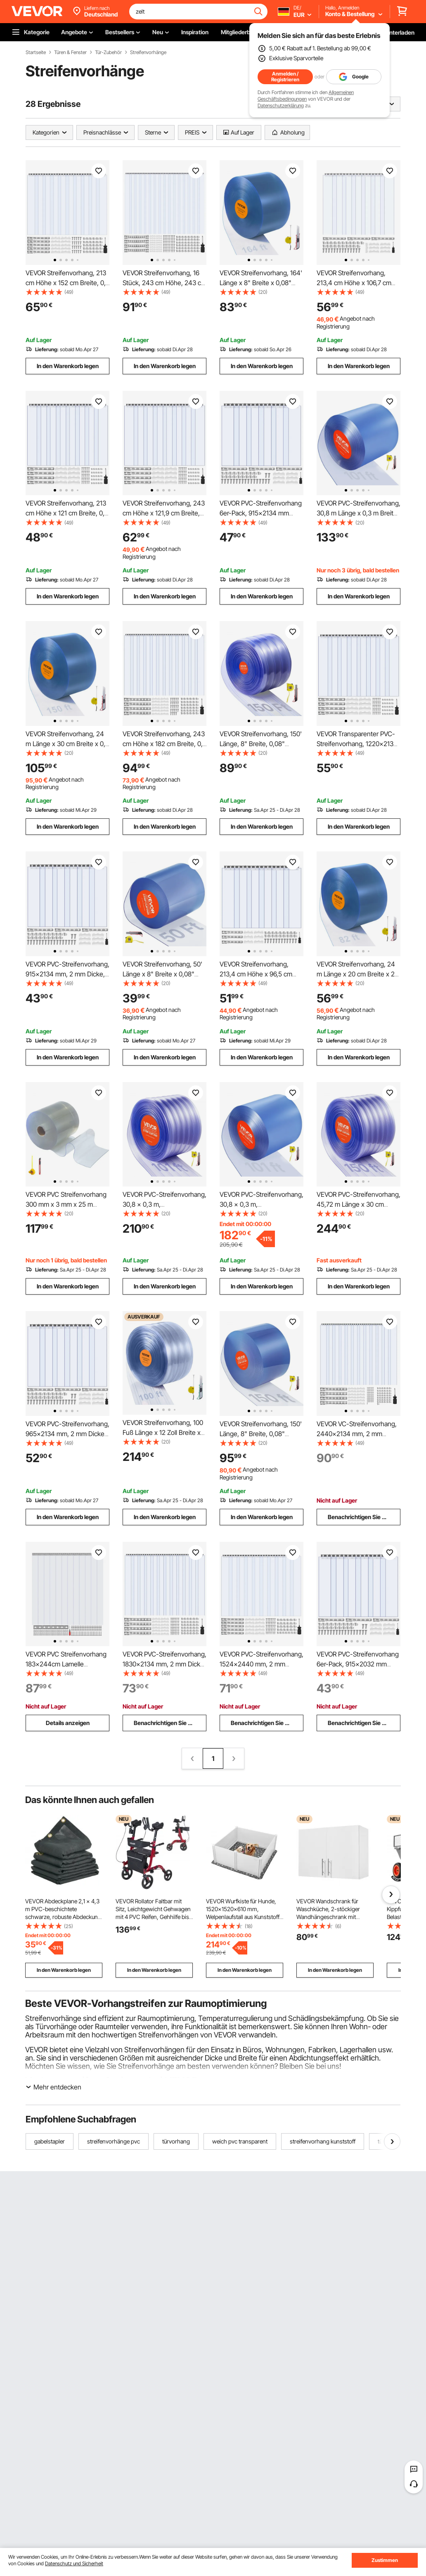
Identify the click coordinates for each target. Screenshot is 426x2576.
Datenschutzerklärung (281, 105)
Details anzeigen (68, 1722)
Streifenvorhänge (148, 52)
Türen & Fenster (70, 52)
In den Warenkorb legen (68, 365)
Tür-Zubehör (108, 52)
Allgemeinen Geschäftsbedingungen (306, 95)
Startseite (36, 52)
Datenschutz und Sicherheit (74, 2563)
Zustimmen (385, 2560)
